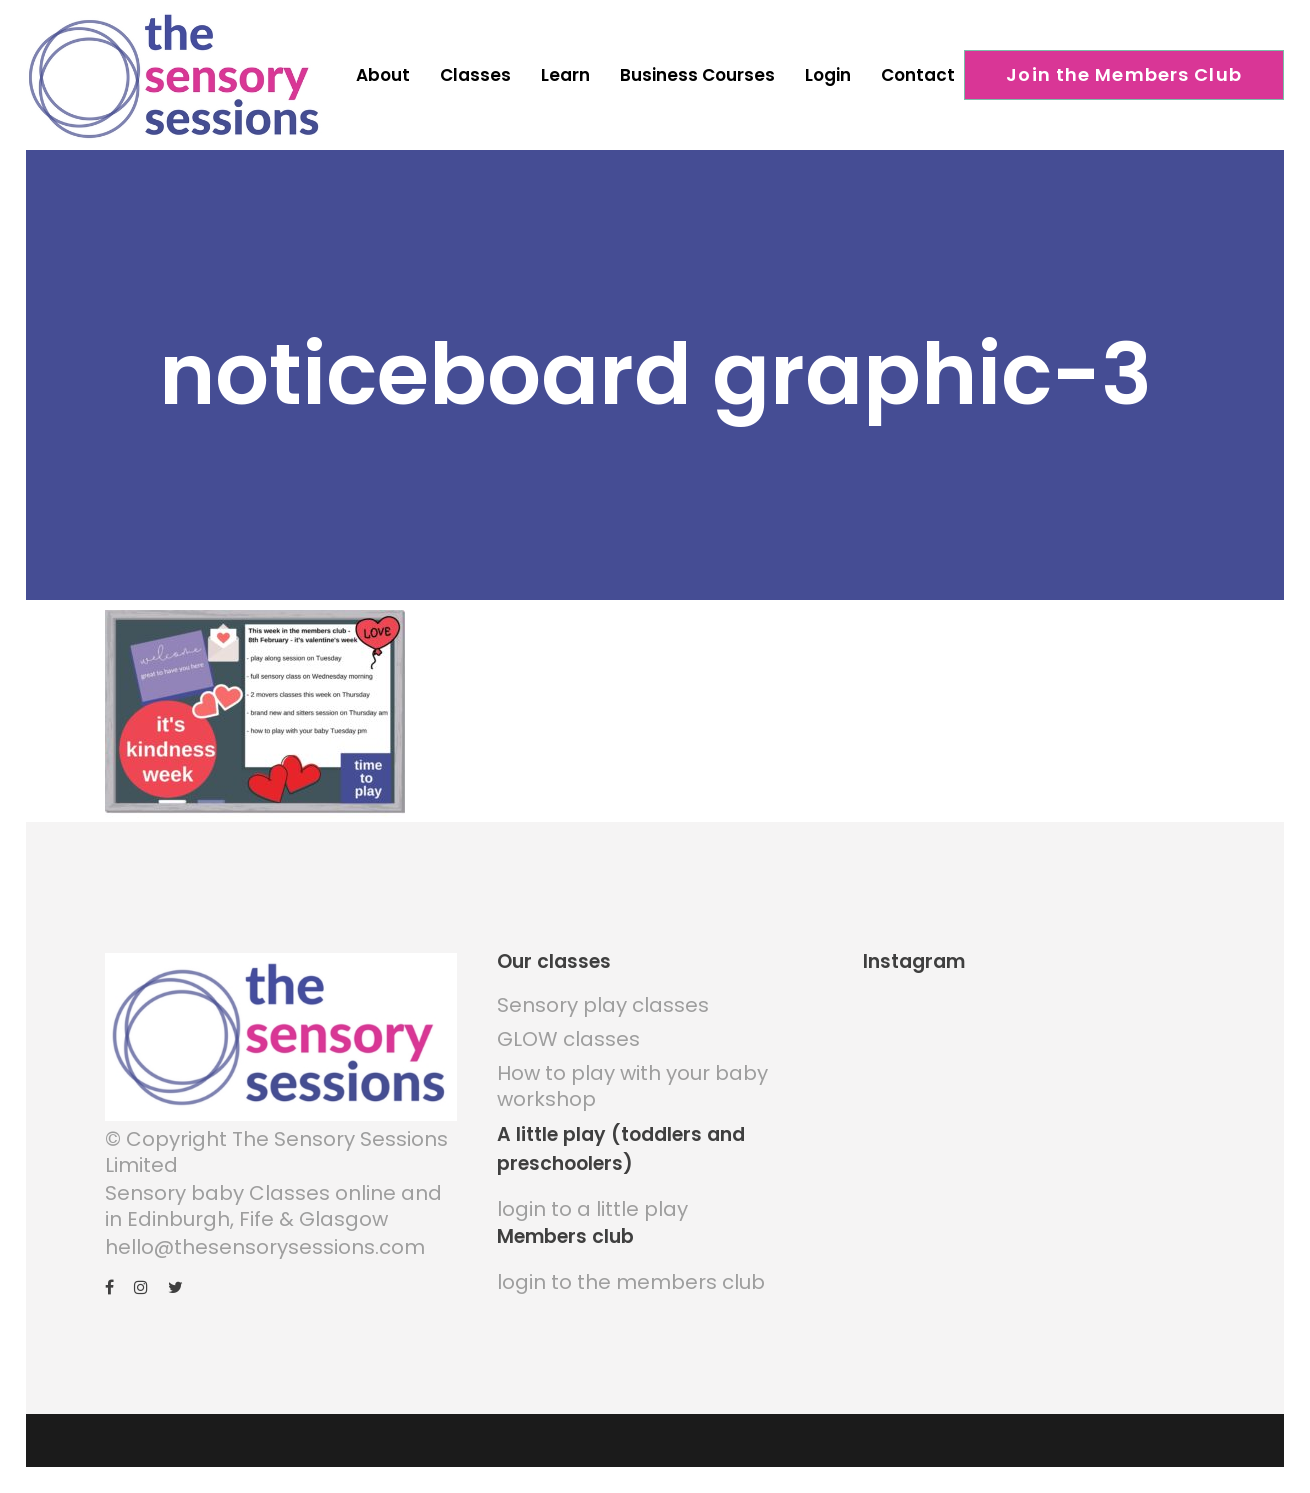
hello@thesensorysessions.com (265, 1247)
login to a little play (592, 1209)
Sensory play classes (603, 1005)
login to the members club (631, 1282)
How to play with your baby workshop (632, 1086)
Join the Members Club (1124, 74)
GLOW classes (568, 1039)
